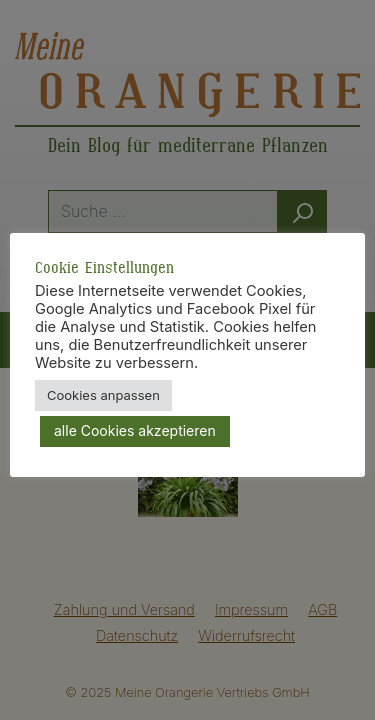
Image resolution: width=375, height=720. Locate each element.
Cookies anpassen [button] (103, 395)
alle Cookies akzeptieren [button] (135, 430)
